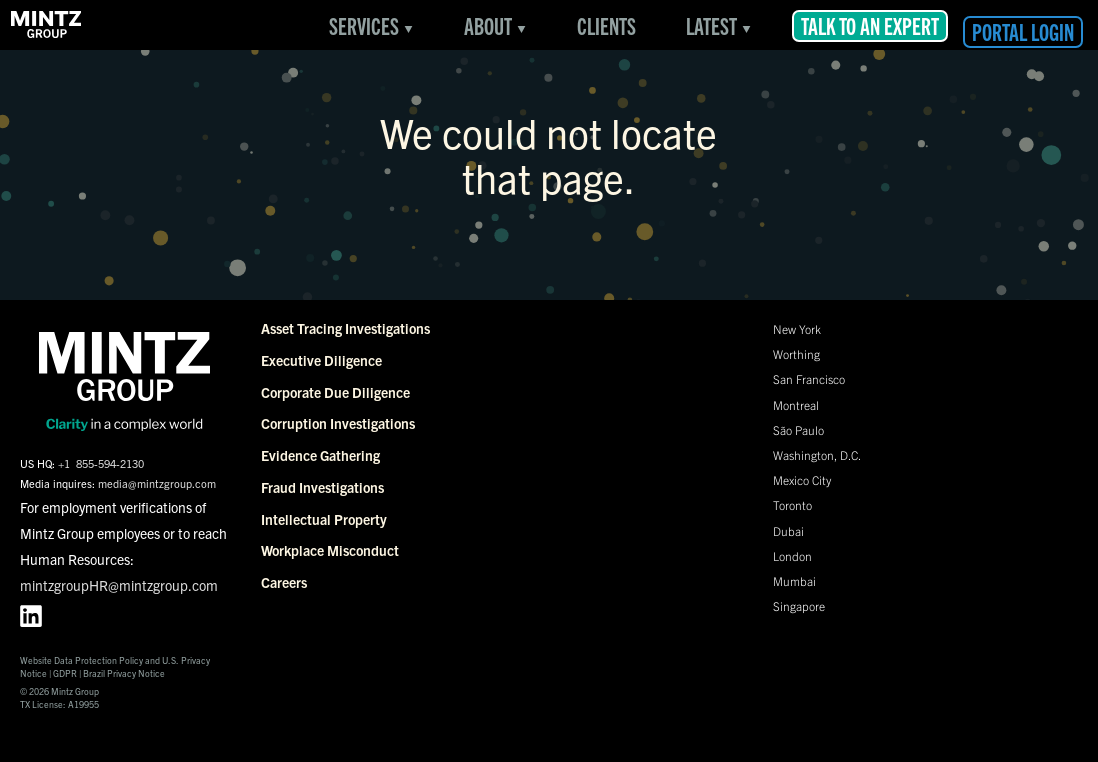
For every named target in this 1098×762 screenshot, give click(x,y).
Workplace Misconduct (330, 550)
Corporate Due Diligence (335, 392)
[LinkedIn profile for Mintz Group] (31, 616)
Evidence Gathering (320, 455)
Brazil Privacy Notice (124, 673)
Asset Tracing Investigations (345, 328)
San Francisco (809, 378)
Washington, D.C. (817, 454)
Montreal (796, 404)
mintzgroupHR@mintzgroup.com (119, 585)
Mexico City (802, 479)
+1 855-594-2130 (101, 463)
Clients (606, 25)
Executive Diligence (321, 360)
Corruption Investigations (338, 423)
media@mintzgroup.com (157, 483)
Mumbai (794, 580)
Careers (284, 582)
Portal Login (1023, 31)
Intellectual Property (324, 519)
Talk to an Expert (870, 25)
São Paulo (798, 429)
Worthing (796, 353)
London (792, 555)
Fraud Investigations (322, 487)
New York (797, 328)
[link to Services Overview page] (47, 25)
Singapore (799, 605)
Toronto (792, 504)
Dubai (788, 530)
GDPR (65, 673)
